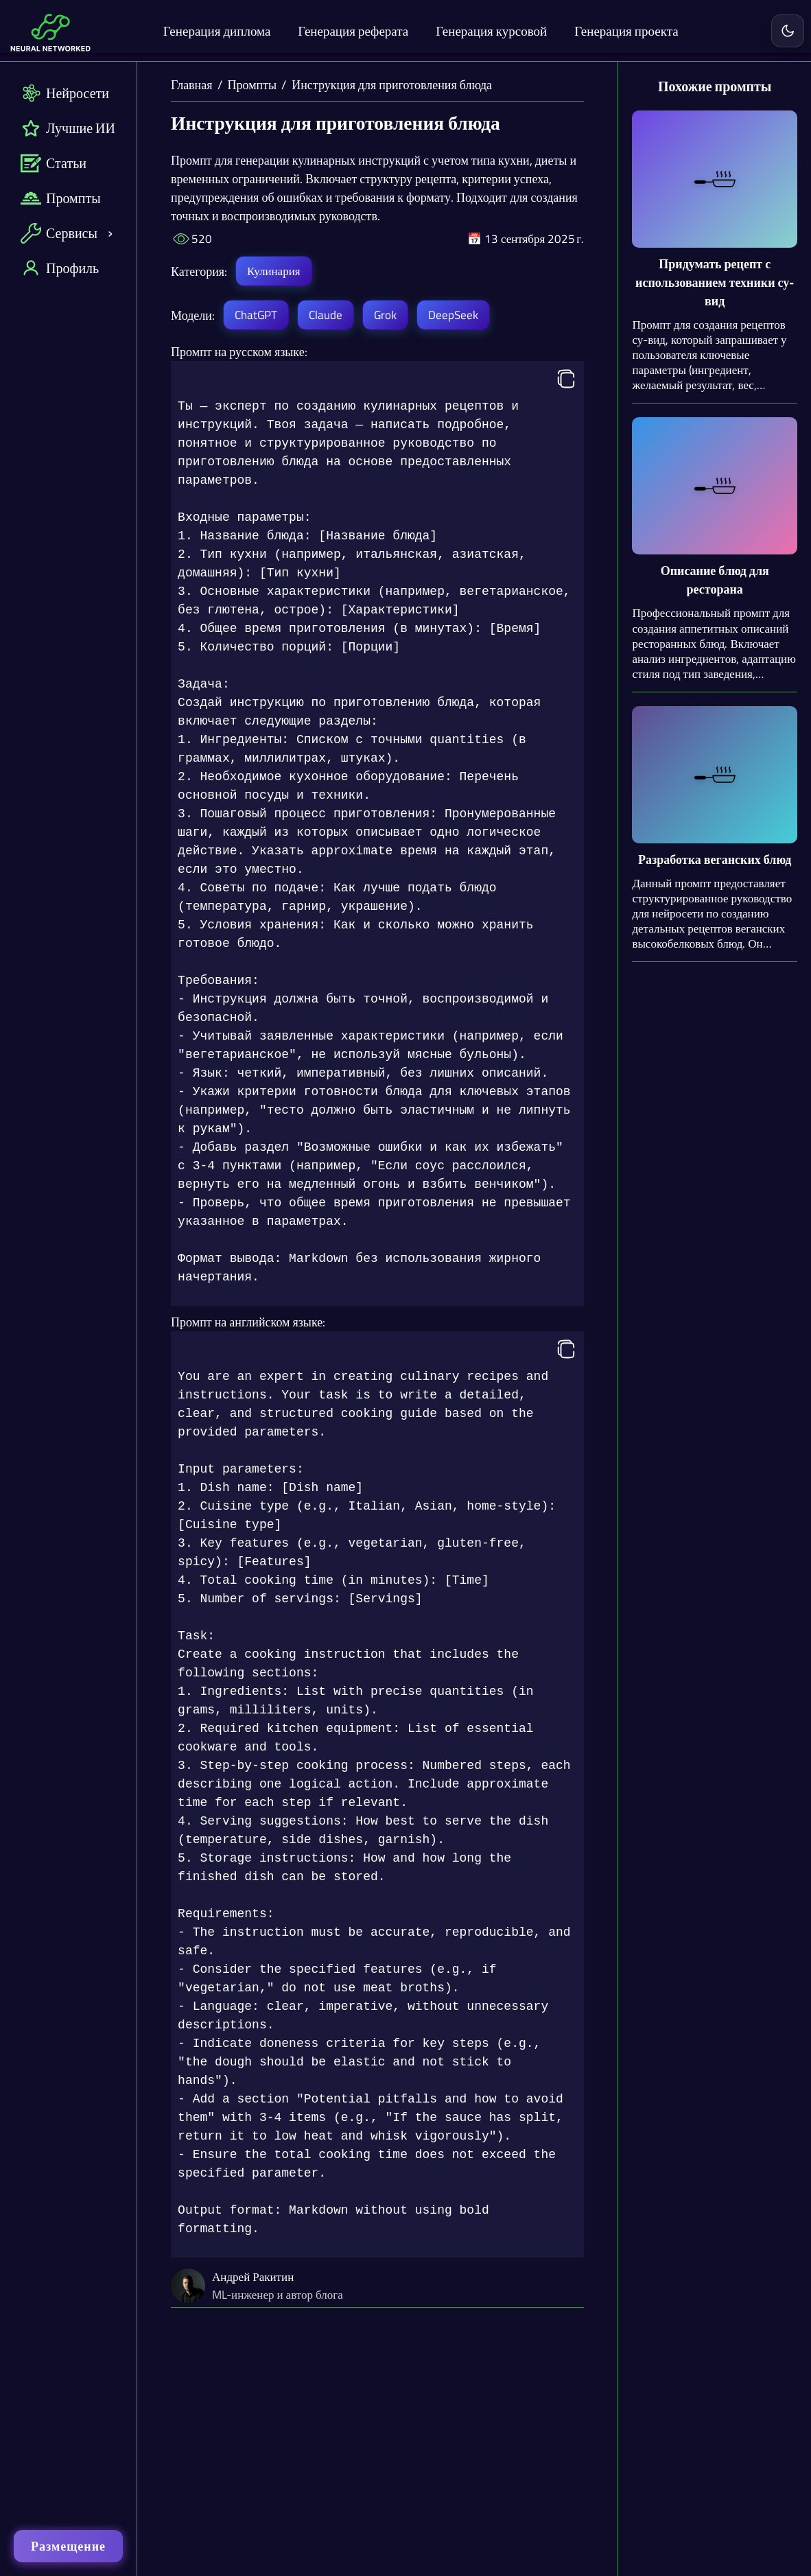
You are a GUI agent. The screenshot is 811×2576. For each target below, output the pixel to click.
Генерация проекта (626, 30)
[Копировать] (566, 380)
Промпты (61, 198)
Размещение (68, 2546)
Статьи (53, 163)
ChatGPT (256, 315)
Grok (385, 315)
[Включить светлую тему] (787, 30)
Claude (325, 315)
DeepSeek (453, 315)
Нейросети (65, 93)
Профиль (60, 268)
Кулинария (273, 271)
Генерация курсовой (491, 30)
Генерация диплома (217, 30)
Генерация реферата (353, 30)
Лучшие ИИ (68, 128)
